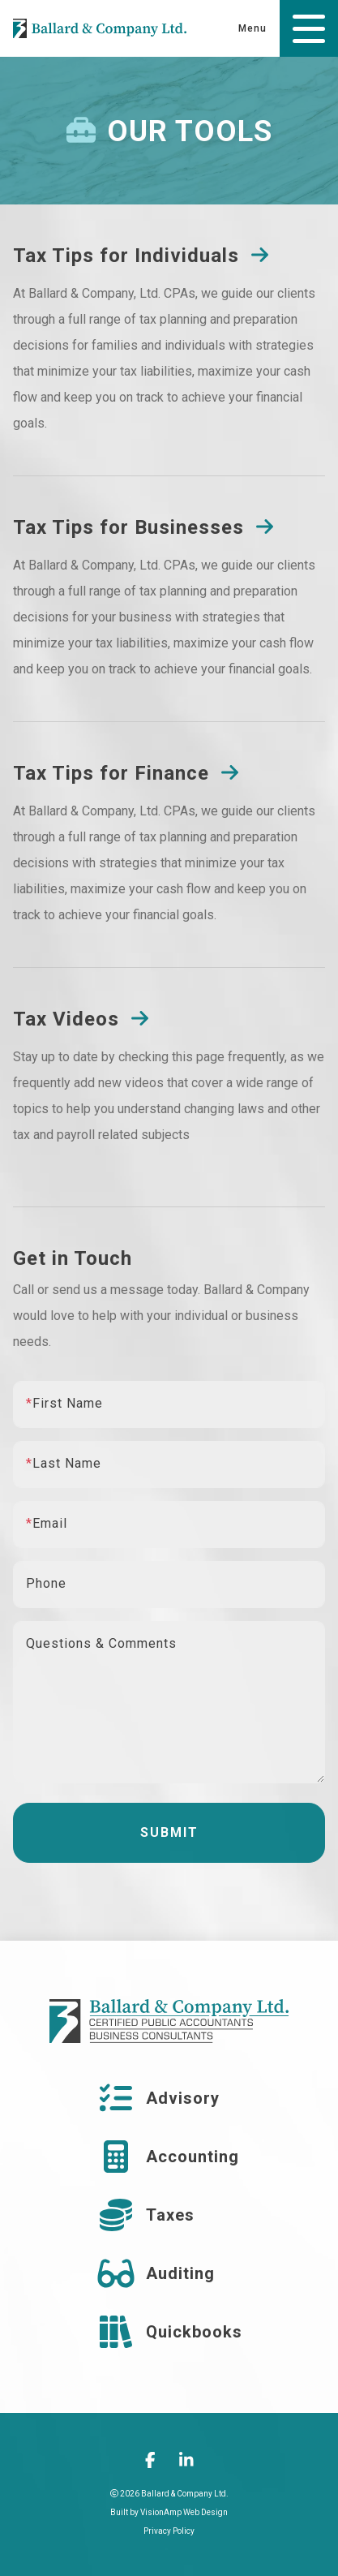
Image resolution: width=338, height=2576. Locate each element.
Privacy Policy (169, 2531)
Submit (169, 1832)
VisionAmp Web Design (184, 2512)
